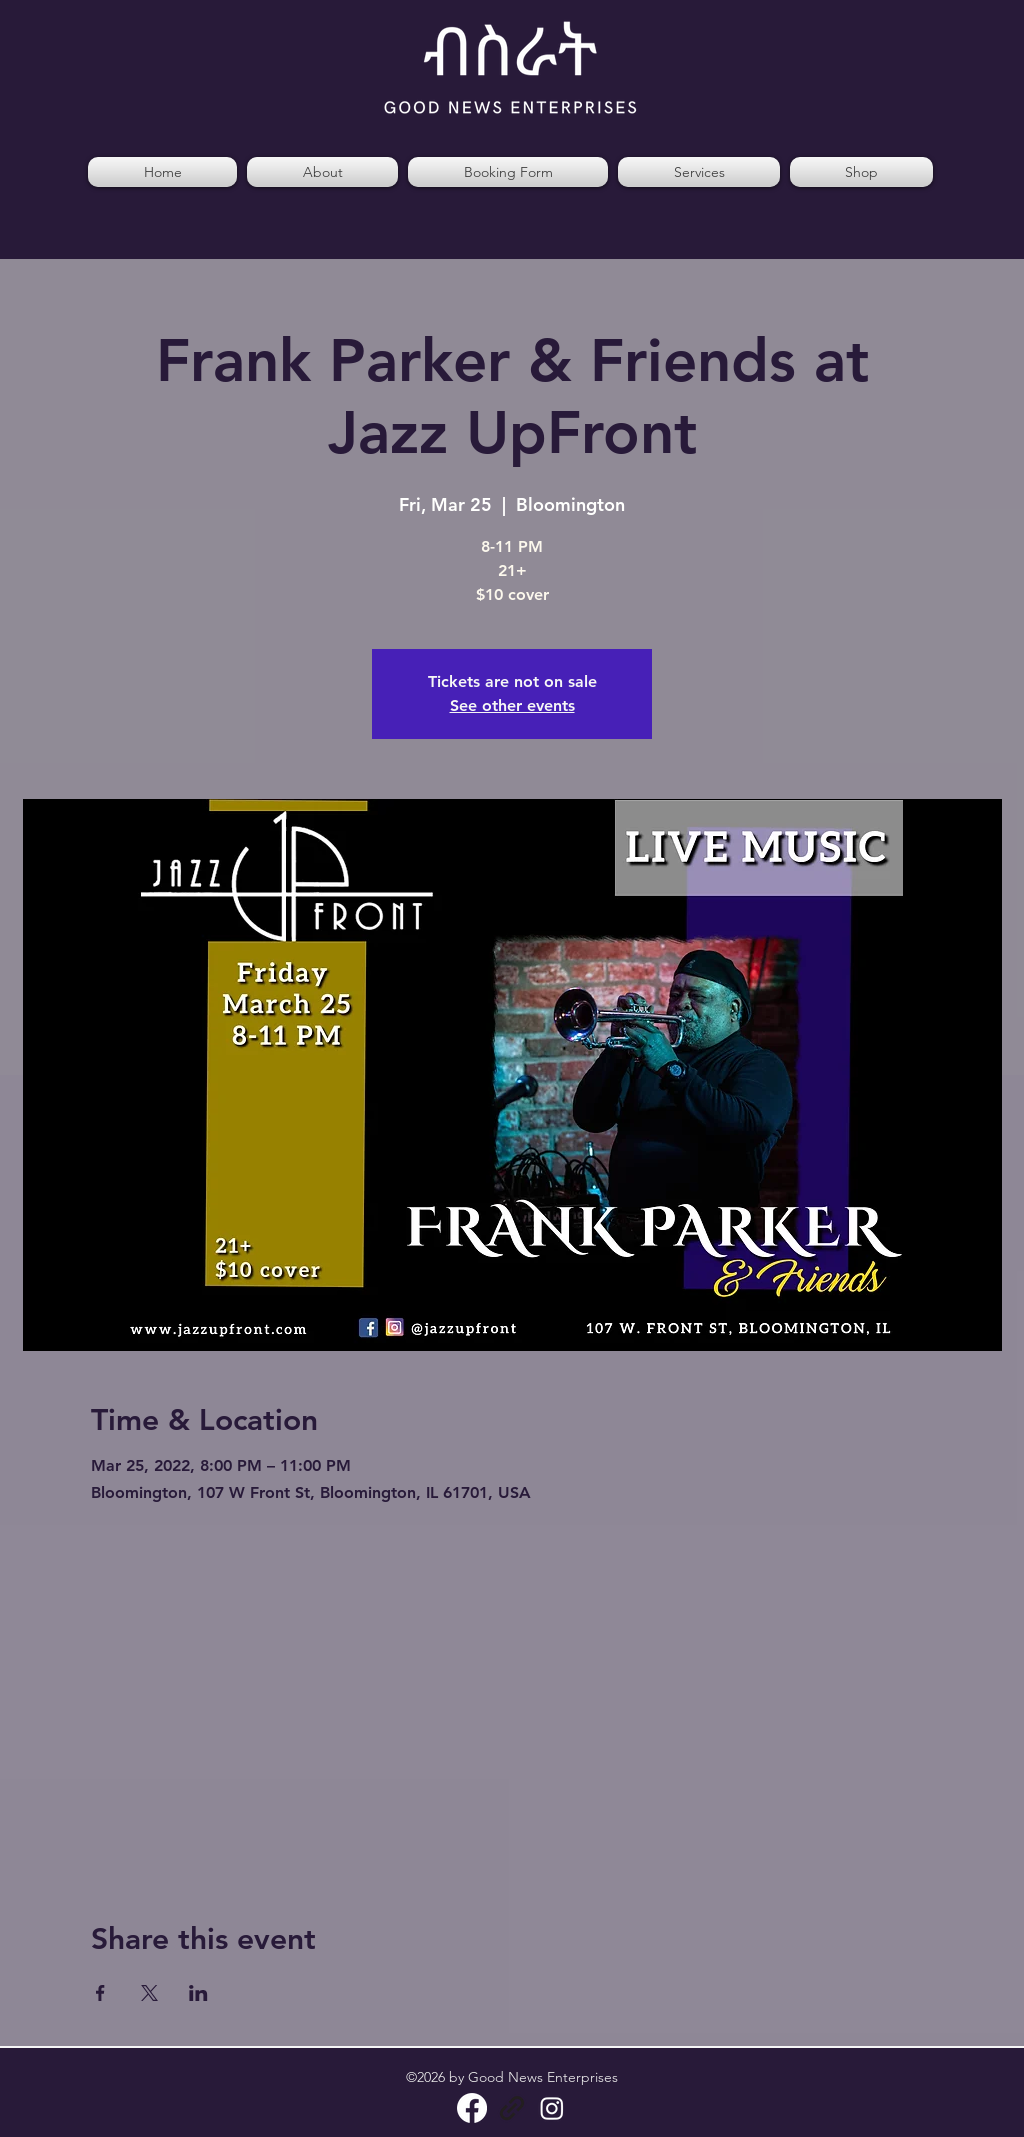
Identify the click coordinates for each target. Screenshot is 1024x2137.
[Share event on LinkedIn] (198, 1993)
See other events (512, 705)
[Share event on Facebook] (100, 1993)
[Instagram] (552, 2108)
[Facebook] (472, 2108)
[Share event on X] (149, 1993)
